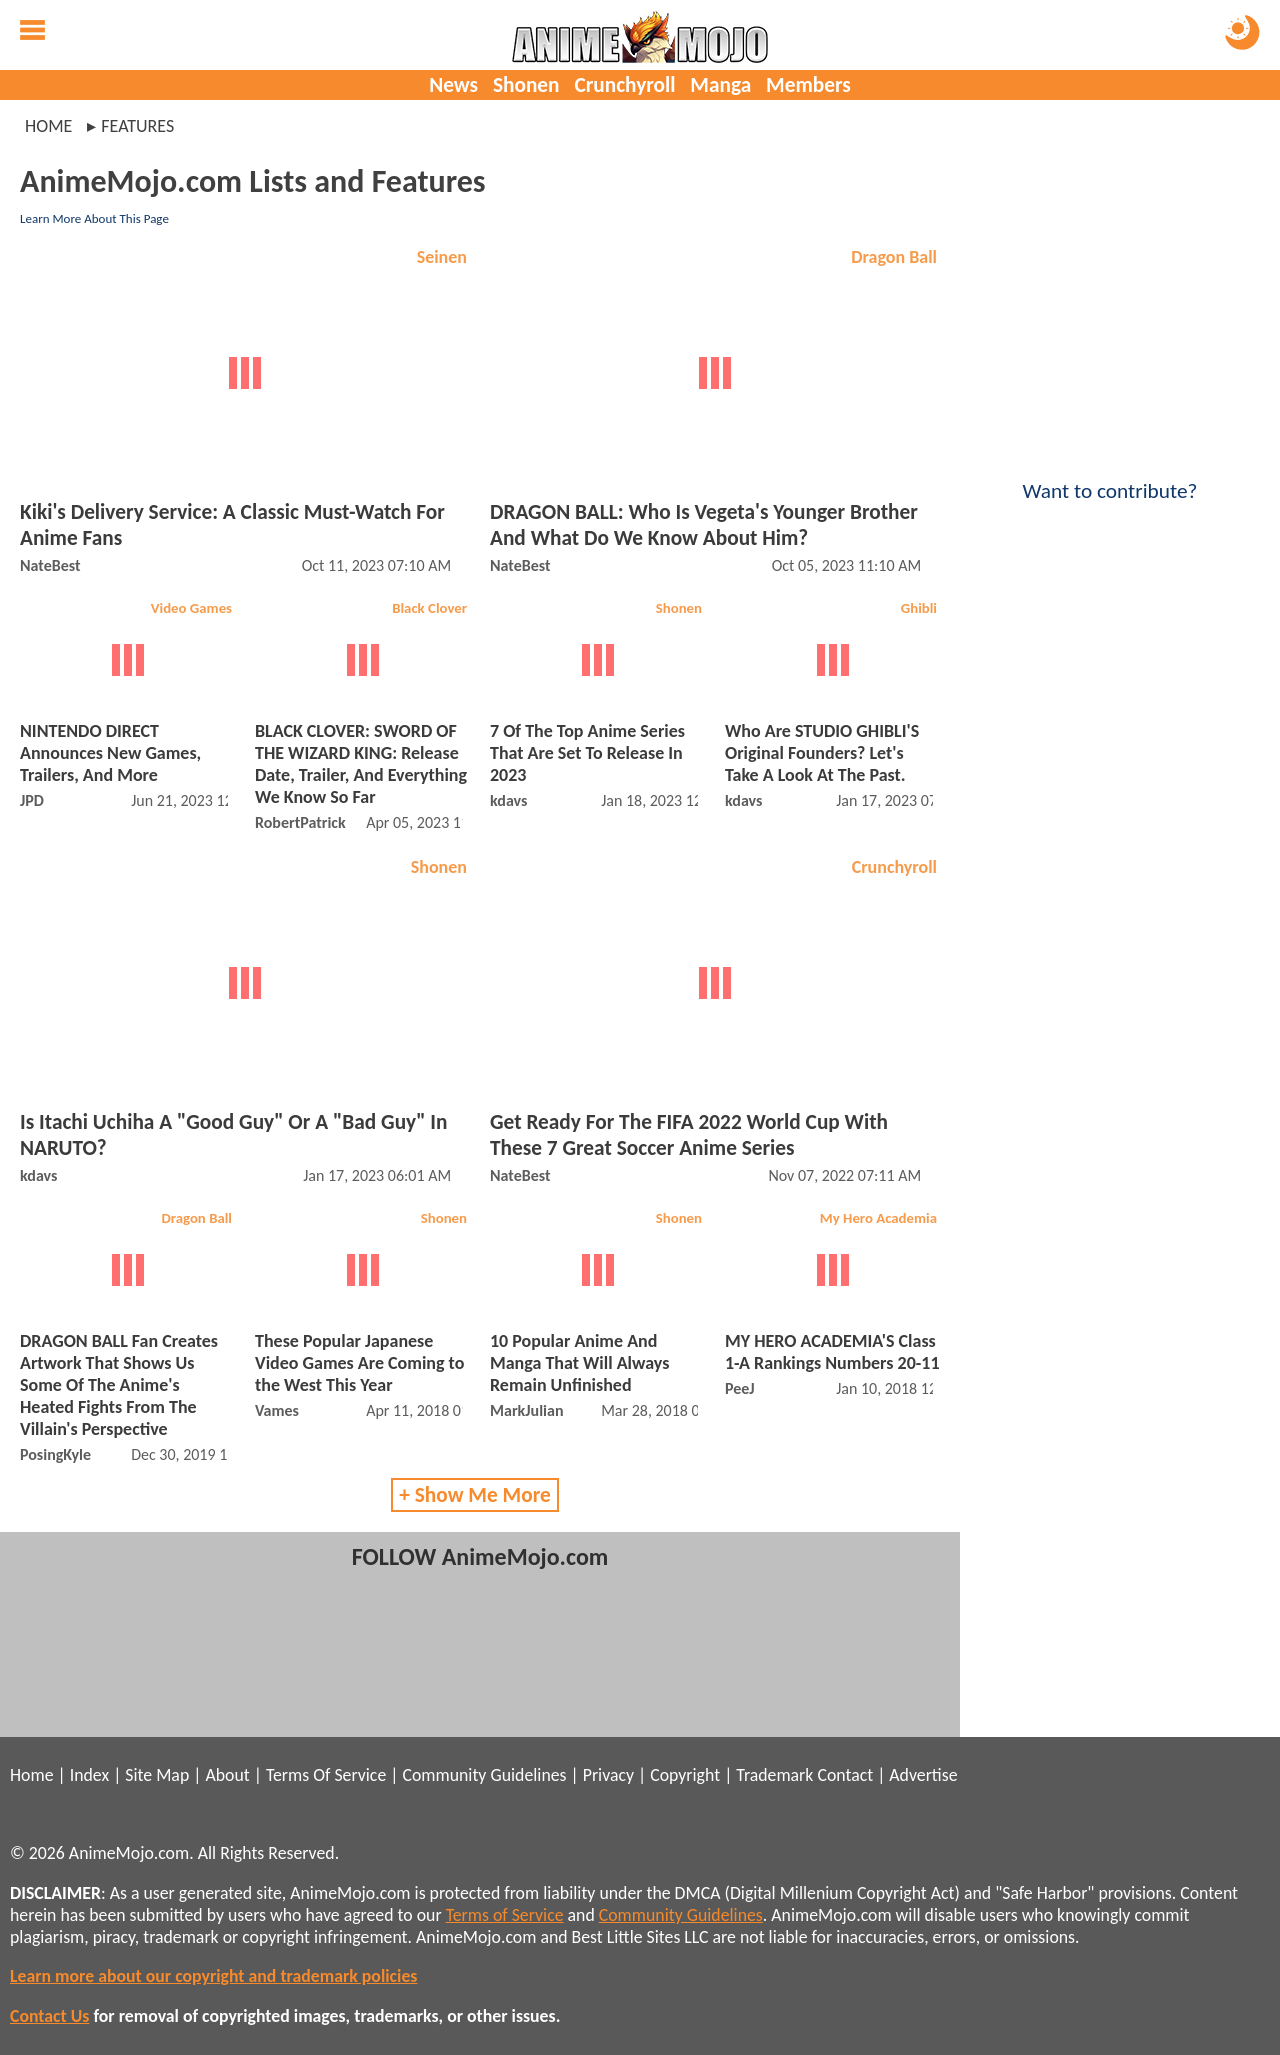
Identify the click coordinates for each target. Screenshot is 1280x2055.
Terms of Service (505, 1915)
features (137, 126)
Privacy (608, 1775)
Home (48, 126)
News (453, 85)
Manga (720, 85)
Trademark (774, 1775)
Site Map (157, 1775)
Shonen (526, 85)
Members (808, 85)
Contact (845, 1775)
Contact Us (49, 2016)
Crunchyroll (624, 85)
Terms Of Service (326, 1775)
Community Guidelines (484, 1775)
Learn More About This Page (94, 218)
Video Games (191, 608)
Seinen (442, 257)
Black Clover (429, 608)
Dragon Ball (894, 257)
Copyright (685, 1775)
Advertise (923, 1775)
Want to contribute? (1110, 478)
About (227, 1775)
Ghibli (919, 608)
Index (89, 1775)
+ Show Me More (475, 1495)
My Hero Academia (878, 1218)
